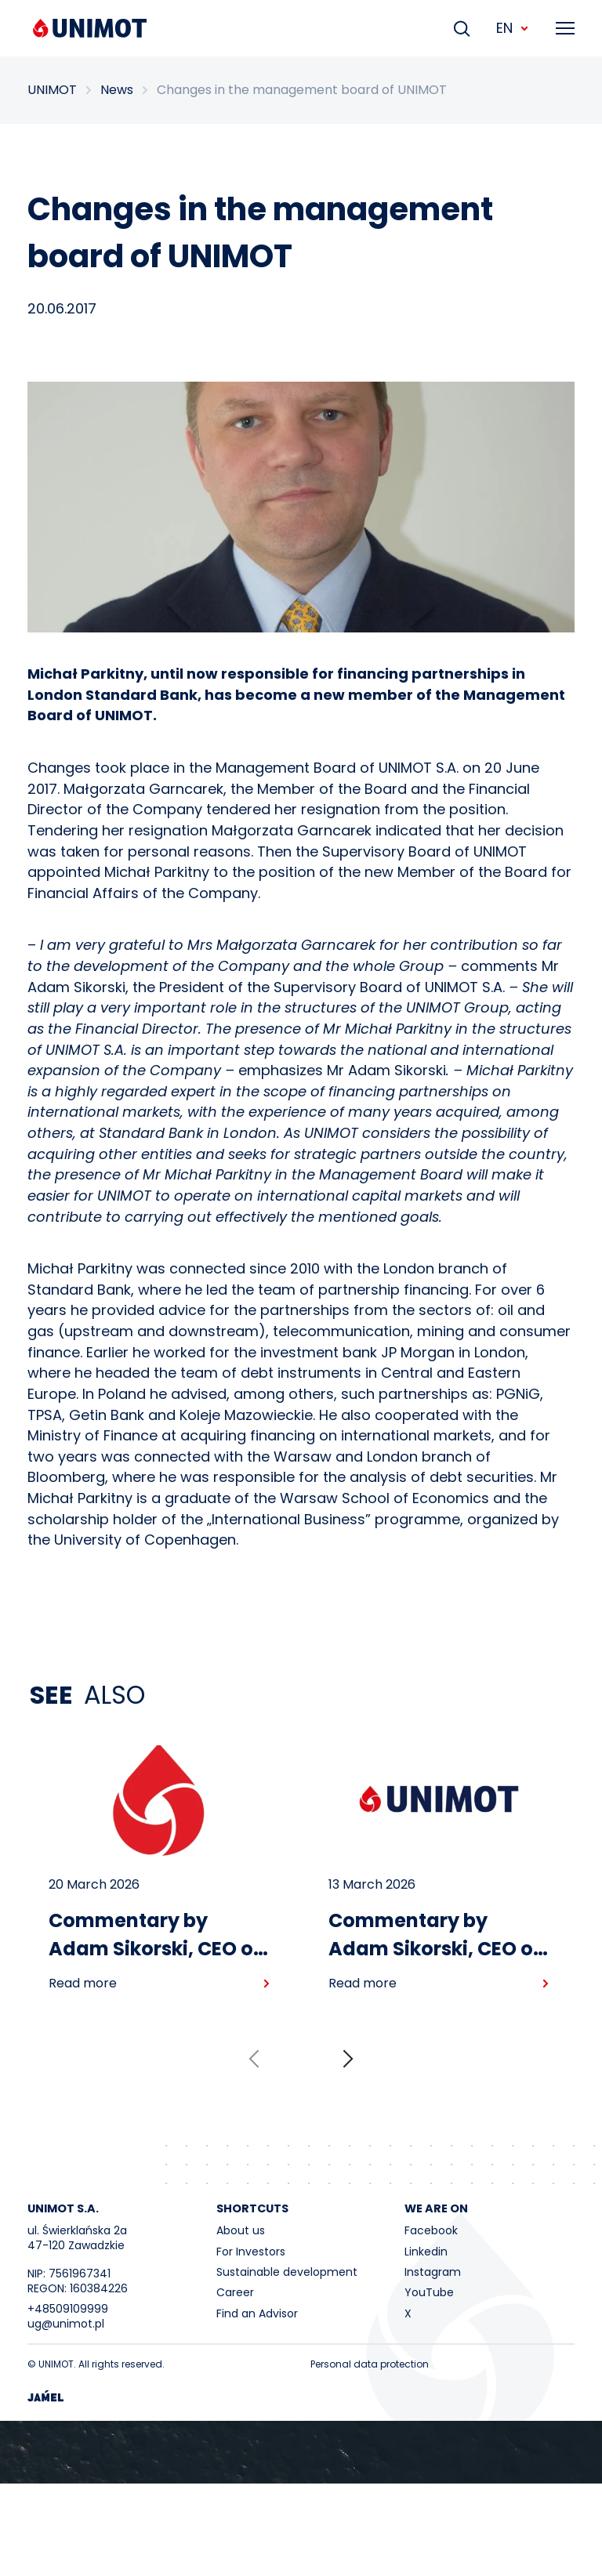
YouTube (429, 2292)
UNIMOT (52, 90)
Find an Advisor (257, 2313)
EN (513, 28)
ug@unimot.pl (65, 2324)
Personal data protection (369, 2364)
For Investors (250, 2251)
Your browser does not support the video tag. (301, 2452)
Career (235, 2292)
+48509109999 (67, 2309)
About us (240, 2230)
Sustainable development (286, 2272)
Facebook (431, 2230)
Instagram (432, 2272)
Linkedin (426, 2251)
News (116, 90)
